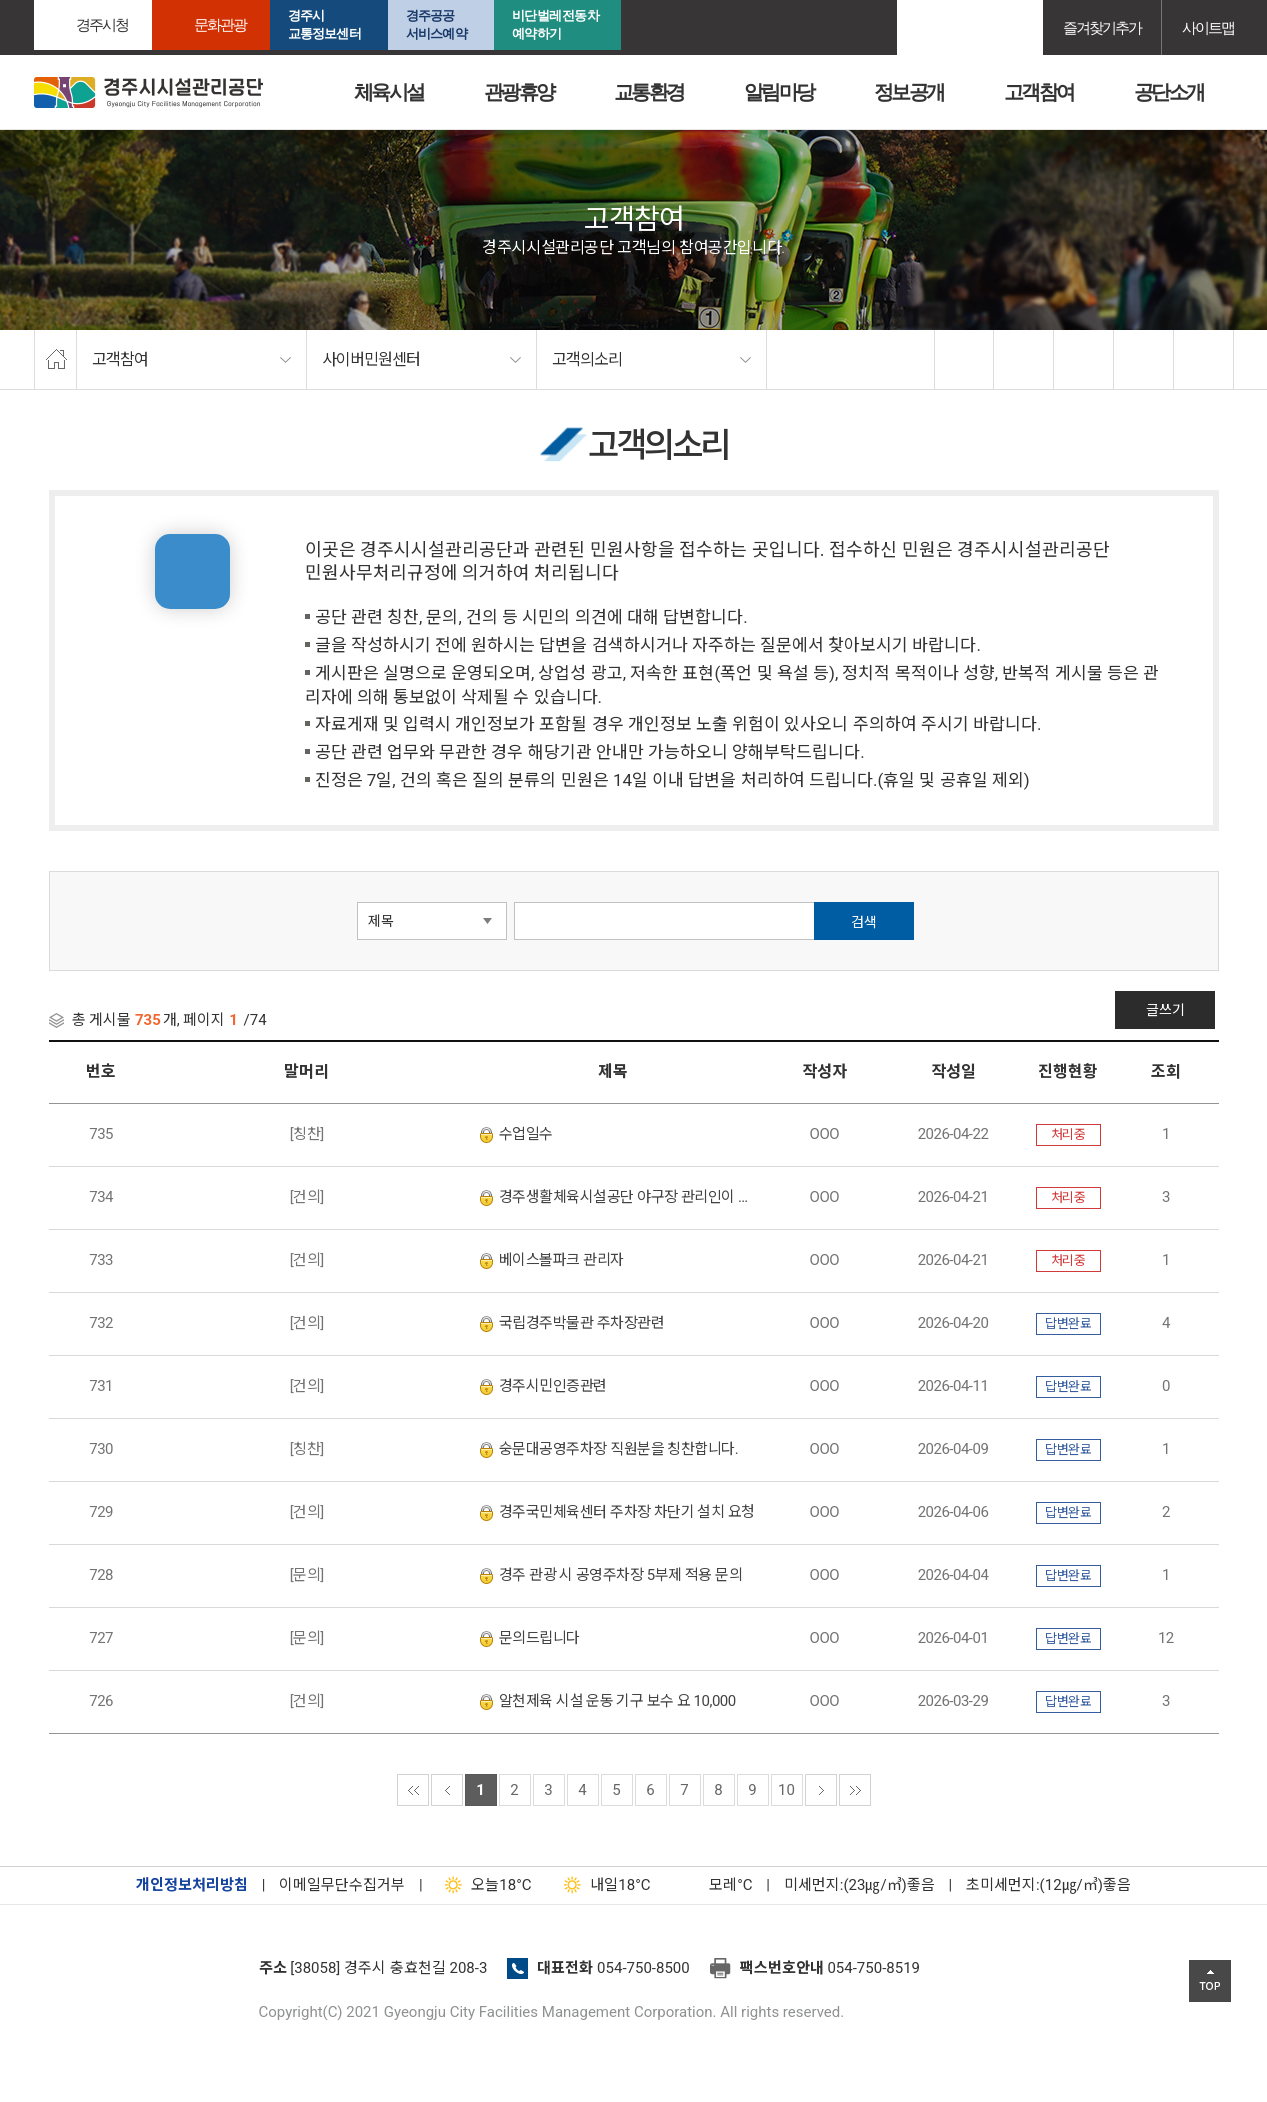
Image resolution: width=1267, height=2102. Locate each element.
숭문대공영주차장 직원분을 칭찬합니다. (609, 1449)
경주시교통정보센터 (324, 24)
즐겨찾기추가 (1102, 27)
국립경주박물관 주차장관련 (572, 1323)
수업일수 (516, 1134)
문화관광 (220, 24)
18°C (483, 1885)
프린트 (1204, 360)
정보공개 (909, 92)
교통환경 (649, 92)
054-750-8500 (643, 1968)
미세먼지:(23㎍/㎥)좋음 (859, 1885)
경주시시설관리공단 (148, 92)
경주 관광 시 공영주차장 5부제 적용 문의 (611, 1575)
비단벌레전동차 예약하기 (556, 24)
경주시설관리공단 (139, 1974)
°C (713, 1885)
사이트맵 (1208, 27)
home (55, 360)
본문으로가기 (45, 0)
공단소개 (1169, 92)
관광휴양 (519, 92)
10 (786, 1790)
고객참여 (1039, 92)
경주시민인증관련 (543, 1386)
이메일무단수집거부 (342, 1885)
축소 (1144, 360)
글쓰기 (1168, 1010)
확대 (1084, 360)
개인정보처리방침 (192, 1885)
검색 (864, 922)
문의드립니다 (530, 1638)
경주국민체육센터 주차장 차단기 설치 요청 (617, 1512)
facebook (965, 360)
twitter (1024, 360)
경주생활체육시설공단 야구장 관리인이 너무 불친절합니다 (618, 1197)
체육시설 (389, 92)
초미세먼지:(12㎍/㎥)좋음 (1048, 1885)
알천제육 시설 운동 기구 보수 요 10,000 (608, 1701)
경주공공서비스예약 (436, 24)
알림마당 (779, 92)
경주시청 (102, 24)
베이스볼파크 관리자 (552, 1260)
